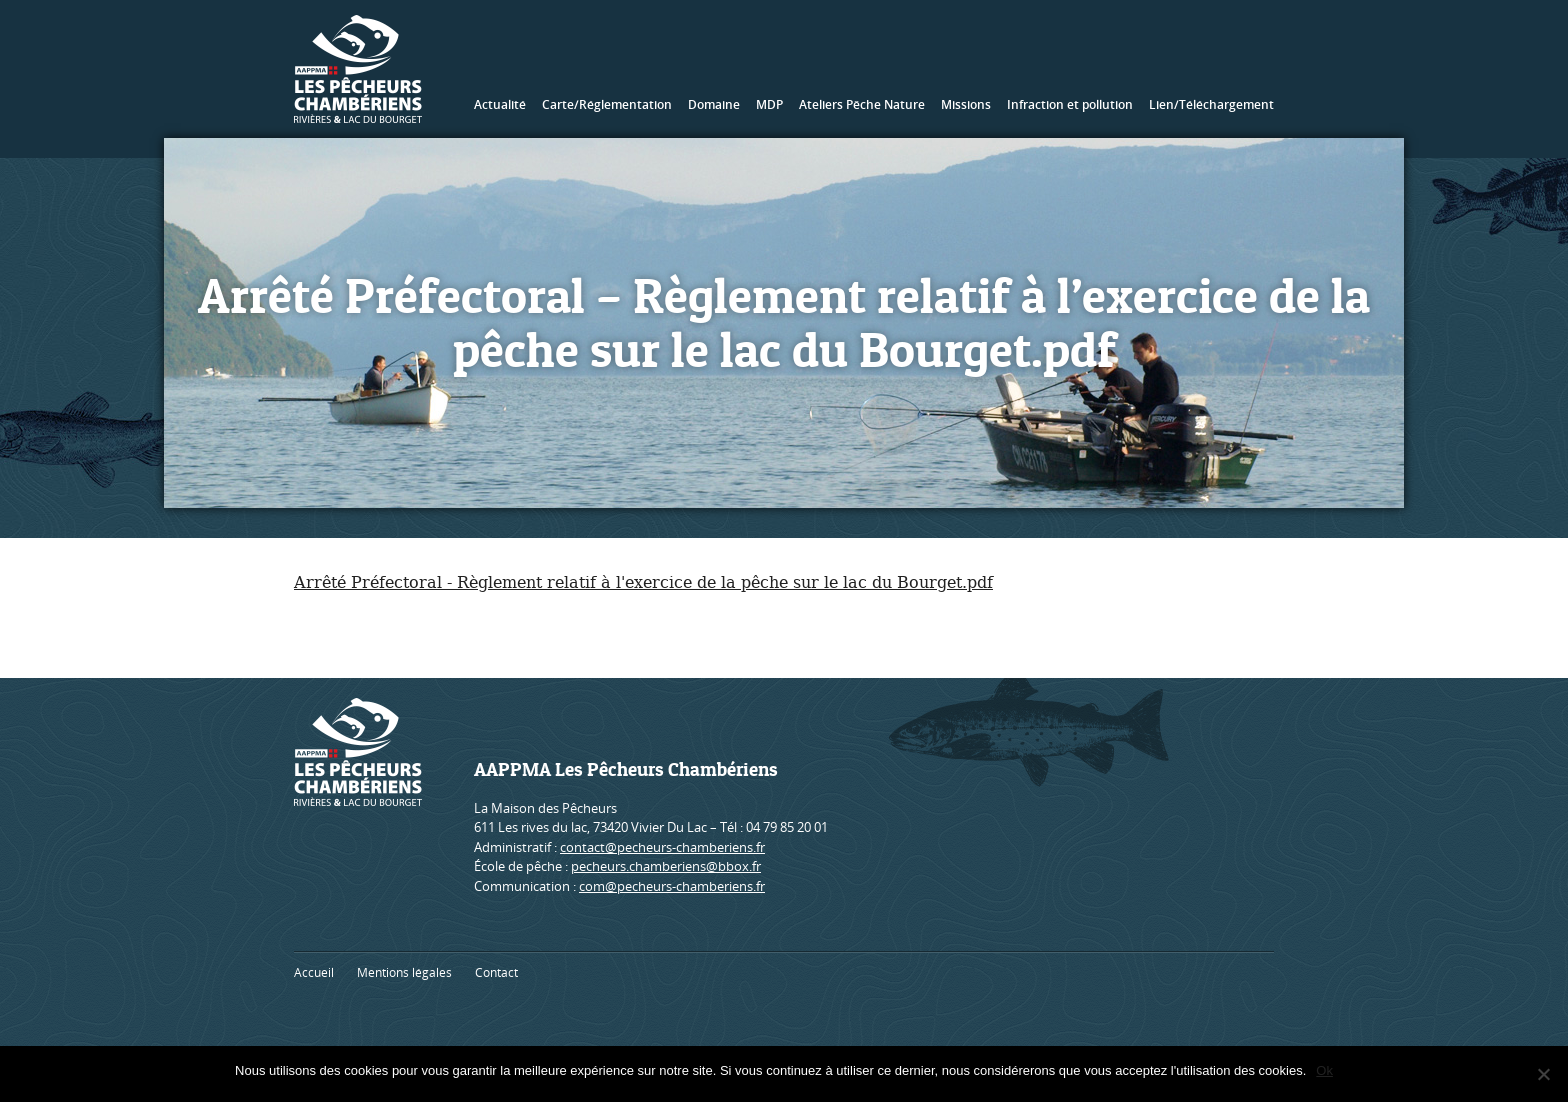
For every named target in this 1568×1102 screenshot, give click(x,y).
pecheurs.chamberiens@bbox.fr (666, 866)
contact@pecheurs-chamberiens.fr (662, 847)
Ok (1324, 1070)
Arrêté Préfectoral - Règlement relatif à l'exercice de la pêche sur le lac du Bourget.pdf (643, 582)
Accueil (314, 972)
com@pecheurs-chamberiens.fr (672, 886)
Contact (496, 972)
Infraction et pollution (1070, 104)
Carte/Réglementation (607, 104)
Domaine (714, 104)
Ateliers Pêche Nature (862, 104)
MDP (769, 104)
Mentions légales (404, 972)
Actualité (500, 104)
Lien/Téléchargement (1211, 104)
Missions (966, 104)
